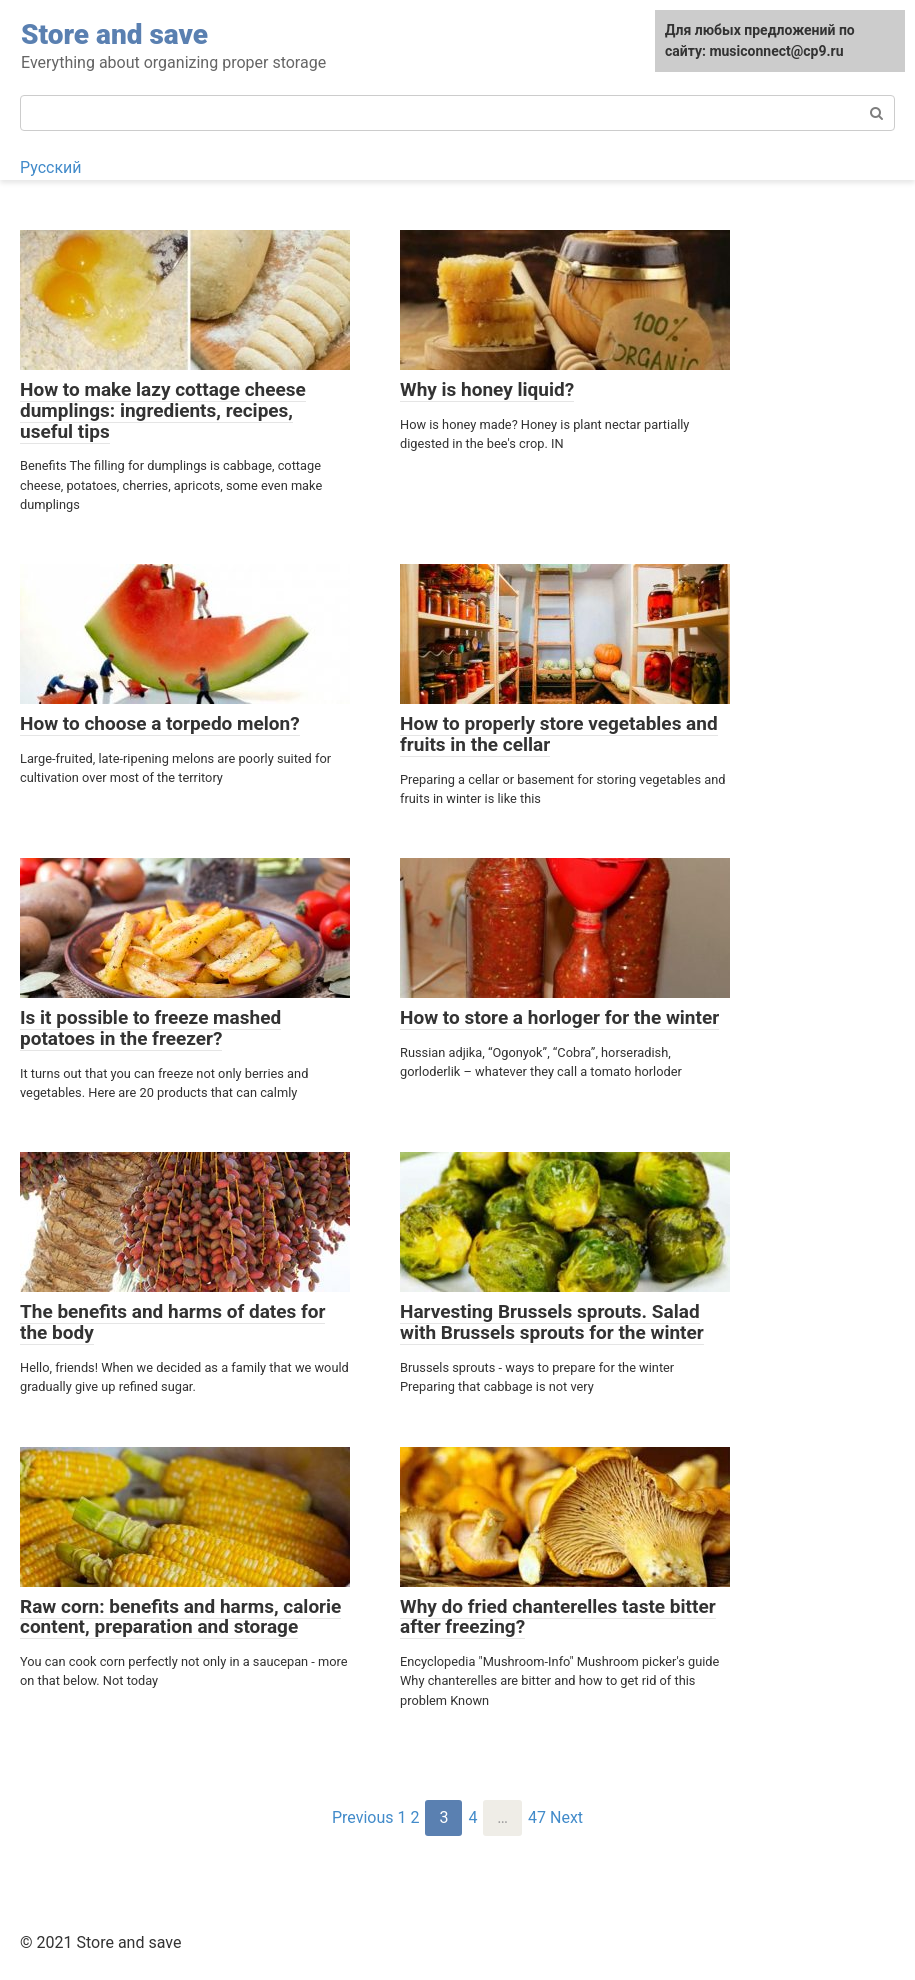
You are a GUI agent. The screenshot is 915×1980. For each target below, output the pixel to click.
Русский (51, 167)
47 (537, 1817)
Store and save (114, 34)
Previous (363, 1817)
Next (566, 1817)
